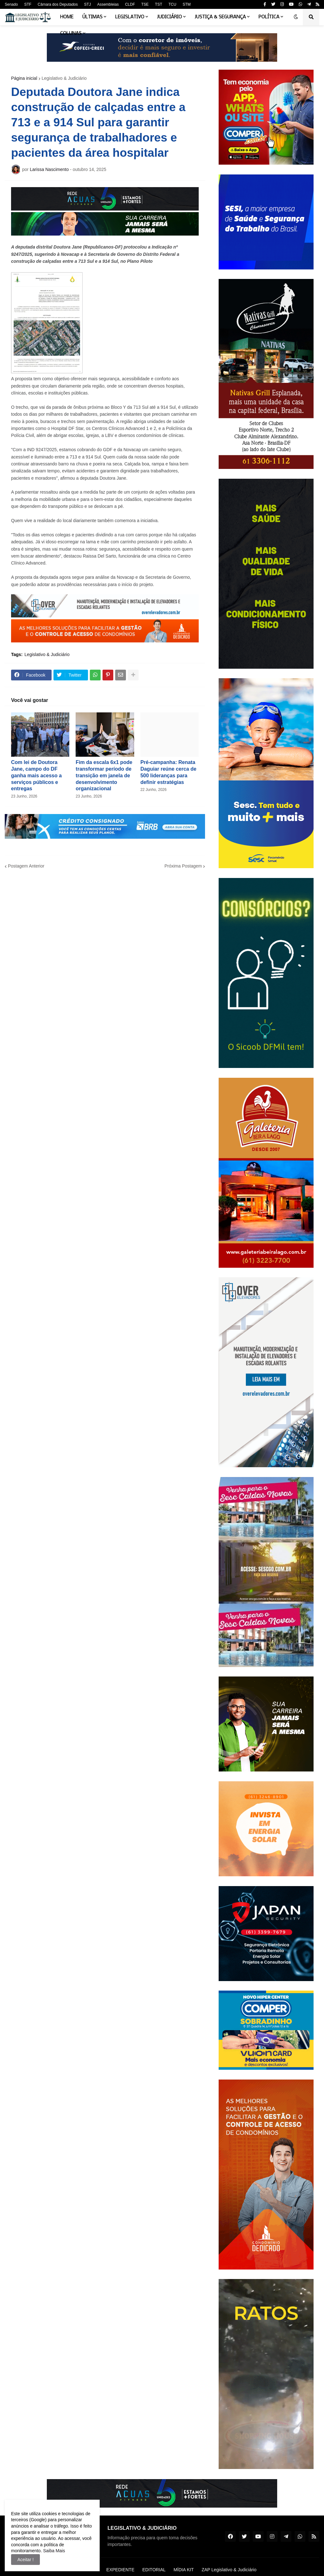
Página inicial (24, 78)
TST (158, 4)
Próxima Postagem (183, 865)
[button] (296, 17)
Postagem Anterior (26, 865)
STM (186, 4)
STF (27, 4)
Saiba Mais (53, 2550)
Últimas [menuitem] (92, 17)
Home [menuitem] (66, 17)
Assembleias (108, 4)
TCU (173, 4)
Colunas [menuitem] (71, 33)
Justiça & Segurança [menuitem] (220, 17)
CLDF (130, 4)
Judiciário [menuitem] (169, 17)
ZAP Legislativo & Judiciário (229, 2569)
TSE (145, 4)
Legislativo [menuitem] (129, 17)
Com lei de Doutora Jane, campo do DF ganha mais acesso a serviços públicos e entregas (36, 775)
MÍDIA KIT (183, 2569)
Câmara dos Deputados (58, 4)
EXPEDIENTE (120, 2569)
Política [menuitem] (269, 17)
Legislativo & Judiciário (64, 78)
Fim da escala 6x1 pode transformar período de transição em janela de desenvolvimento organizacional (104, 775)
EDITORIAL (154, 2569)
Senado (11, 4)
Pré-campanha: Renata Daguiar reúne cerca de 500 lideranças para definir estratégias (168, 772)
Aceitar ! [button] (25, 2559)
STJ (87, 4)
